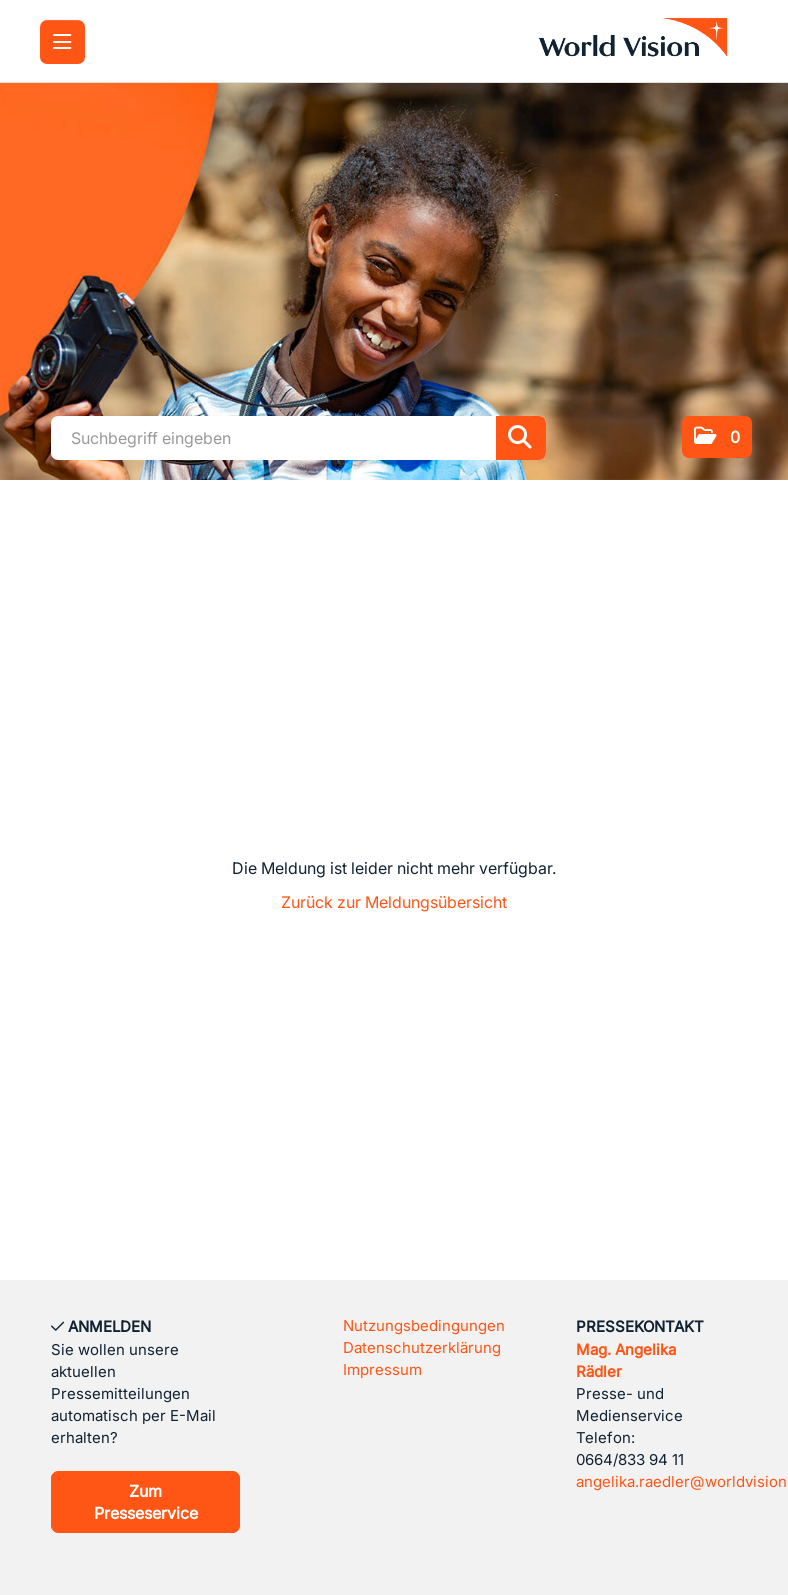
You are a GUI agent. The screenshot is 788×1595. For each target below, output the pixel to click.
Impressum (382, 1369)
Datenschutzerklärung (422, 1347)
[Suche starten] (521, 438)
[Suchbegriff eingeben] (298, 438)
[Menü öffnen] (62, 42)
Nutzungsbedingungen (424, 1325)
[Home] (638, 41)
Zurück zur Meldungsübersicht (394, 902)
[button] (717, 437)
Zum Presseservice (146, 1502)
